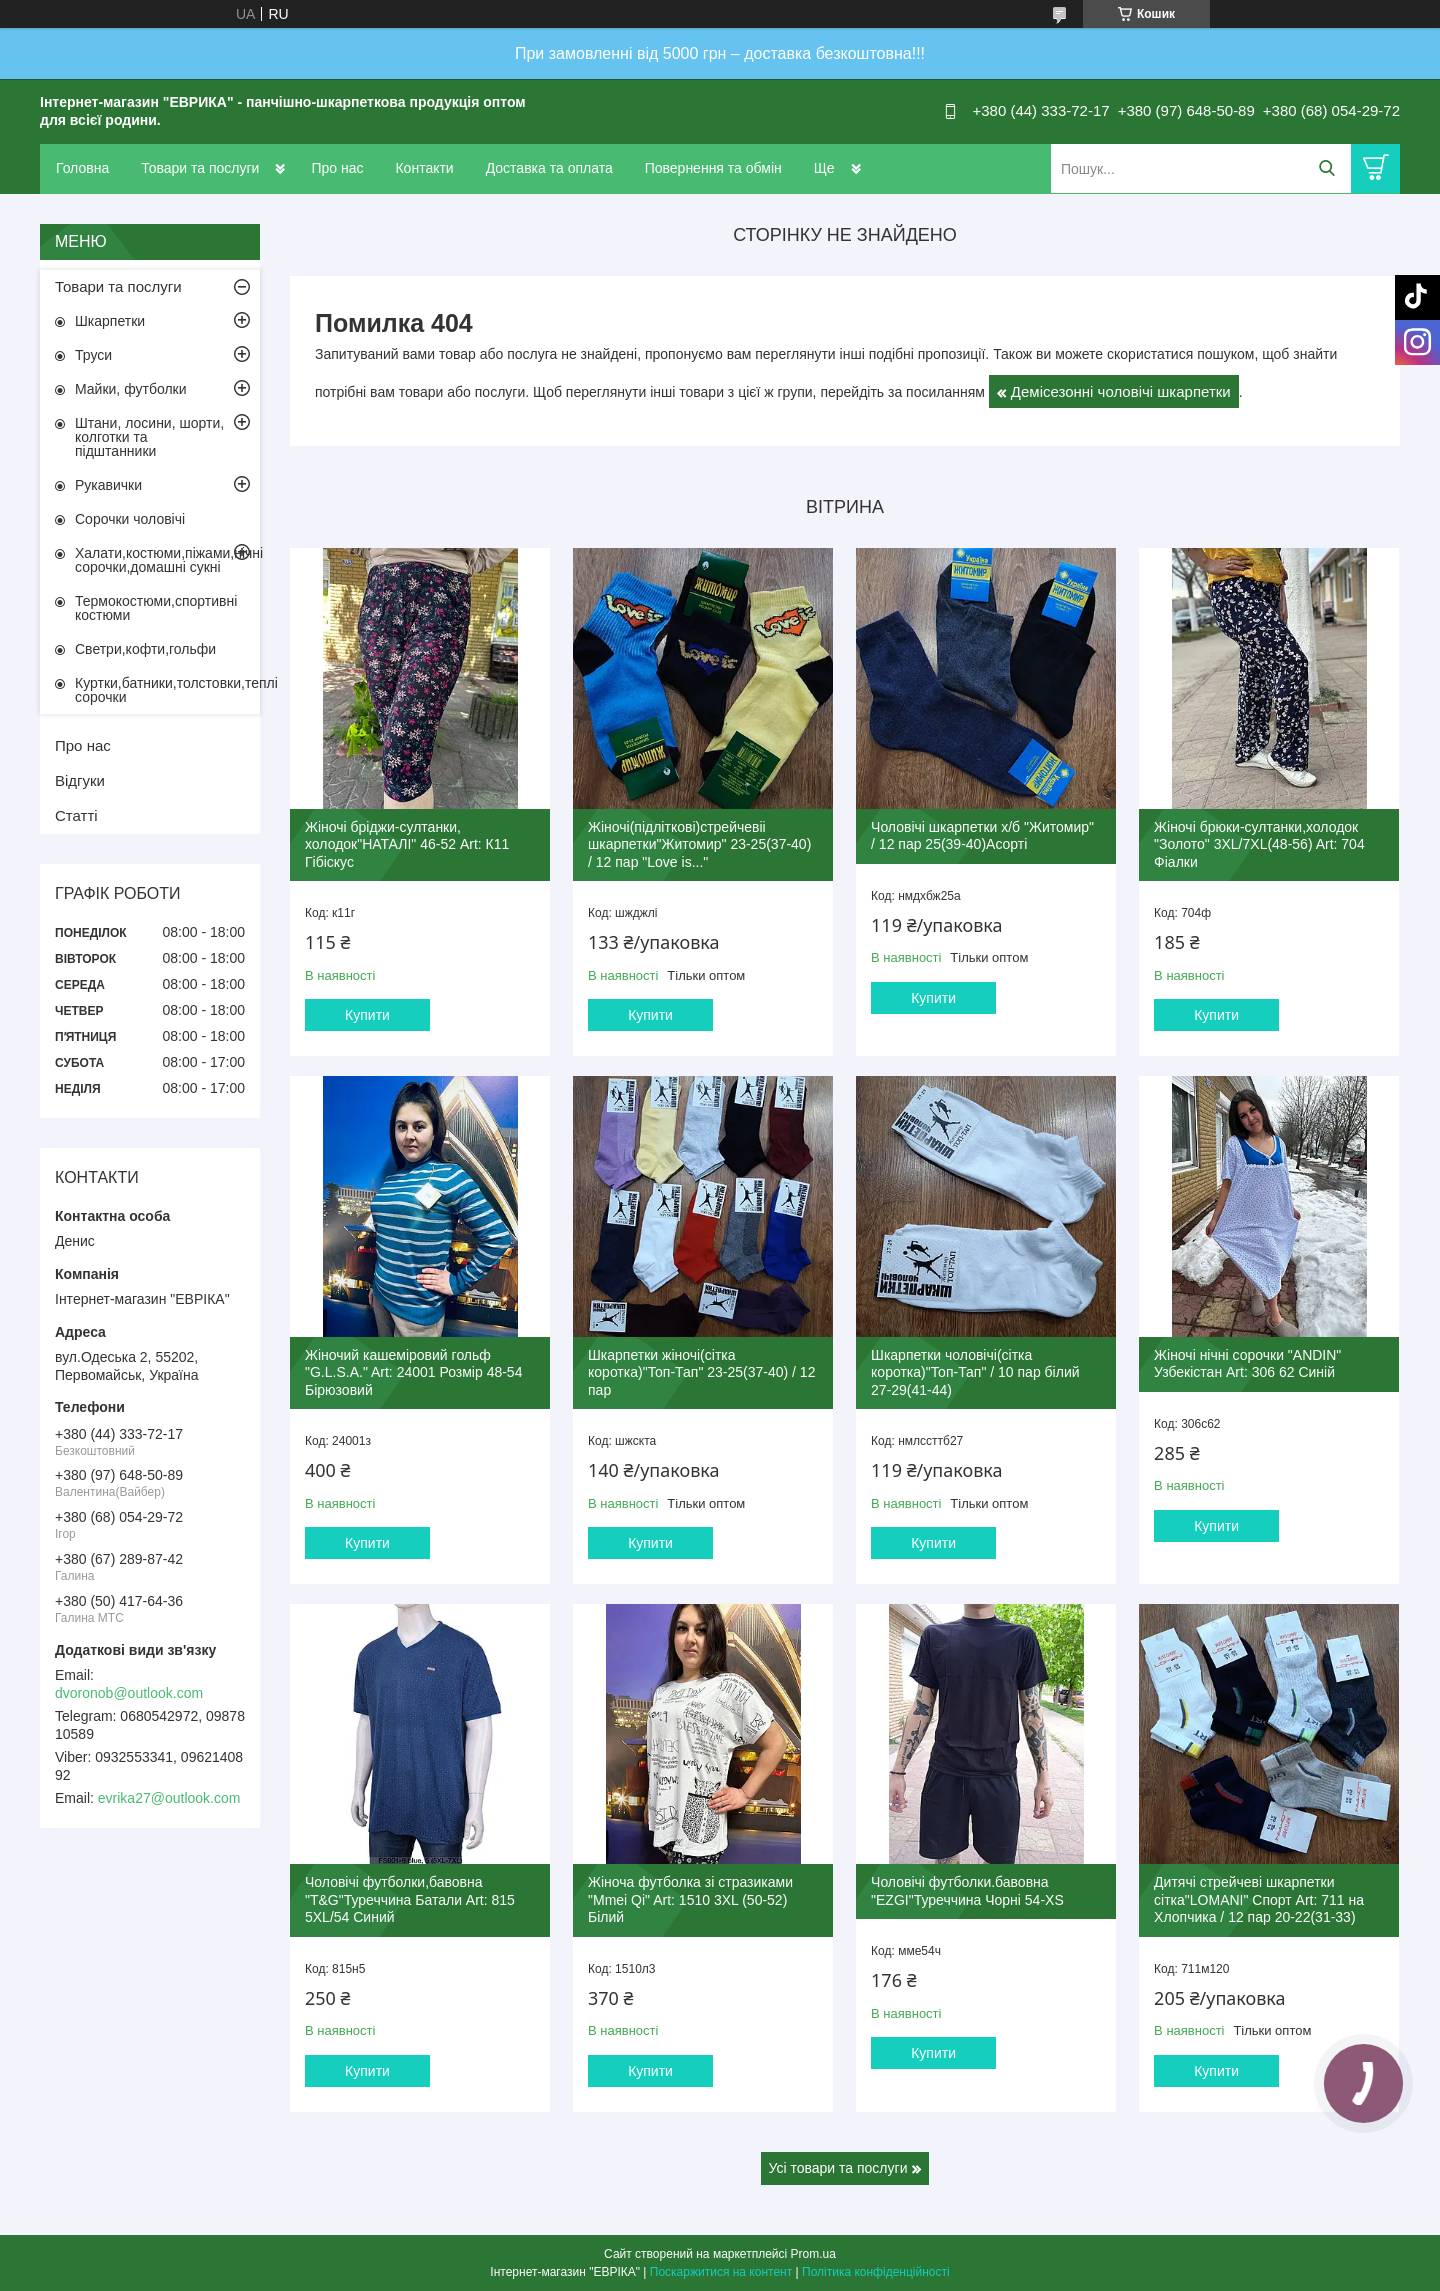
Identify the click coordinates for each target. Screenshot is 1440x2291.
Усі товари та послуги (838, 2168)
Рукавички (108, 485)
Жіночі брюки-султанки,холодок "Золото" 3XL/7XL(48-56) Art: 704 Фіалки (1259, 844)
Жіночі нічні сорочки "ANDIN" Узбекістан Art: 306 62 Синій (1247, 1364)
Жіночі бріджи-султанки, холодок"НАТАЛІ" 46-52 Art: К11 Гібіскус (407, 844)
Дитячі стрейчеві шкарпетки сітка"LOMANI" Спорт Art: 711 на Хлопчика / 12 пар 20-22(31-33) (1259, 1899)
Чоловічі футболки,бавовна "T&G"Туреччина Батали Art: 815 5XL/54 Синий (410, 1899)
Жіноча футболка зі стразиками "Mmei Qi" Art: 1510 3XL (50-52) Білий (690, 1899)
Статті (76, 815)
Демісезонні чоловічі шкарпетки (1121, 391)
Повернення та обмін (713, 168)
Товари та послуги (200, 168)
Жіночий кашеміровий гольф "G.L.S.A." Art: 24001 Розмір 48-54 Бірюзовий (413, 1372)
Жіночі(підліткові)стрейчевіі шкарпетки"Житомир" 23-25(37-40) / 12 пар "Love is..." (699, 844)
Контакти (424, 168)
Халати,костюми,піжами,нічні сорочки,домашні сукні (167, 560)
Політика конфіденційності (876, 2272)
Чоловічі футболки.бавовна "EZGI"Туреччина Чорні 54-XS (967, 1891)
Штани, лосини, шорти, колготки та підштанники (149, 437)
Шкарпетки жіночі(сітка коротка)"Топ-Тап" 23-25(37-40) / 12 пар (701, 1372)
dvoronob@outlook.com (129, 1693)
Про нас (337, 168)
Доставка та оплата (549, 168)
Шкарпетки (110, 321)
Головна (82, 168)
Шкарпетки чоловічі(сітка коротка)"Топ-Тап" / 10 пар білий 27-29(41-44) (975, 1372)
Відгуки (80, 780)
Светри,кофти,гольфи (145, 649)
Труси (93, 355)
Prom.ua (813, 2254)
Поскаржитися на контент (721, 2272)
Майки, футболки (131, 389)
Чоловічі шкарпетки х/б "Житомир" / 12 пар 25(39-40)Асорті (982, 836)
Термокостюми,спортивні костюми (156, 608)
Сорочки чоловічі (130, 519)
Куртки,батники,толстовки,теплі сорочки (167, 690)
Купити (367, 1015)
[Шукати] (1326, 168)
